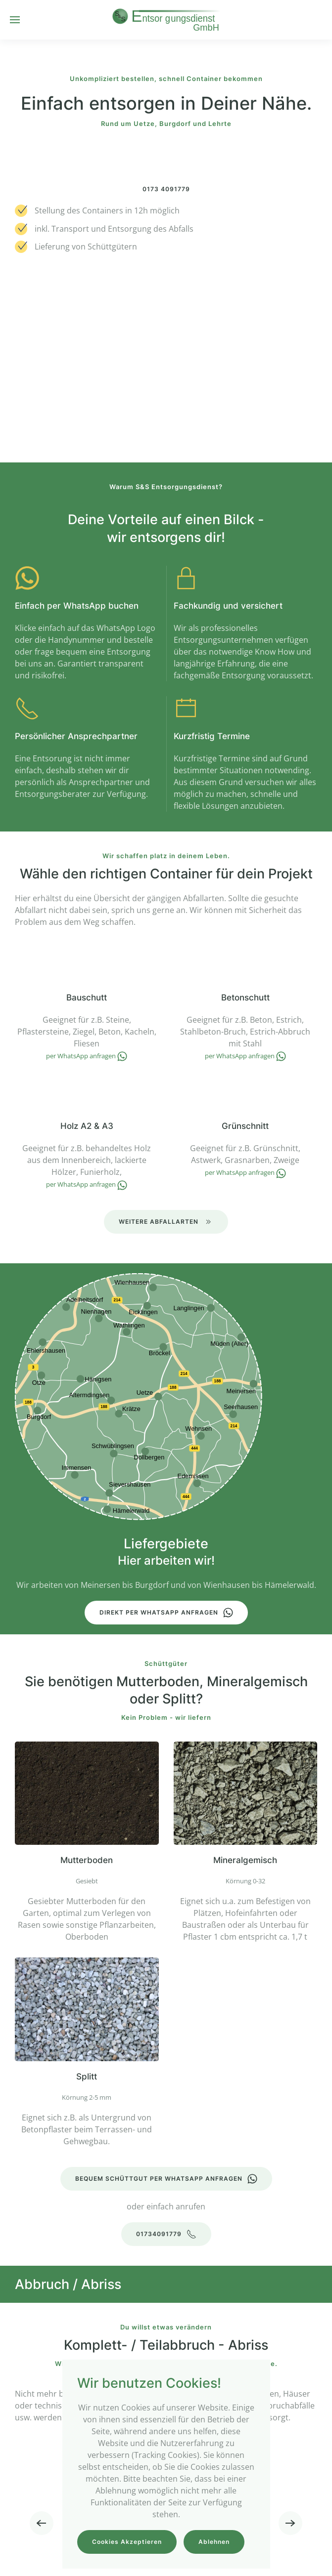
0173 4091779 (166, 189)
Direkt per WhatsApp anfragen (166, 1613)
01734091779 (166, 2234)
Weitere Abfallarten (166, 1222)
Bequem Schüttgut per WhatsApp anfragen (166, 2179)
